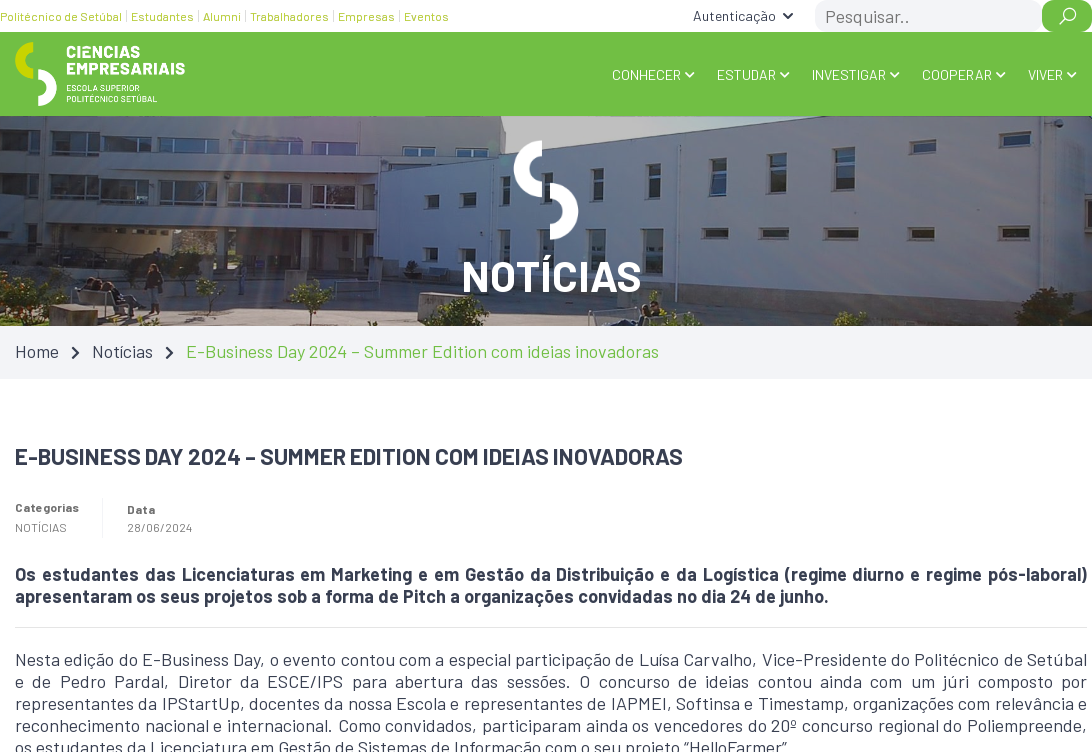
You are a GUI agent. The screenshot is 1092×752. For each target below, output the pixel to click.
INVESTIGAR (849, 74)
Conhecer (646, 74)
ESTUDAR (746, 74)
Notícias (122, 351)
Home (37, 351)
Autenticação (734, 15)
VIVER (1045, 74)
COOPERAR (957, 74)
